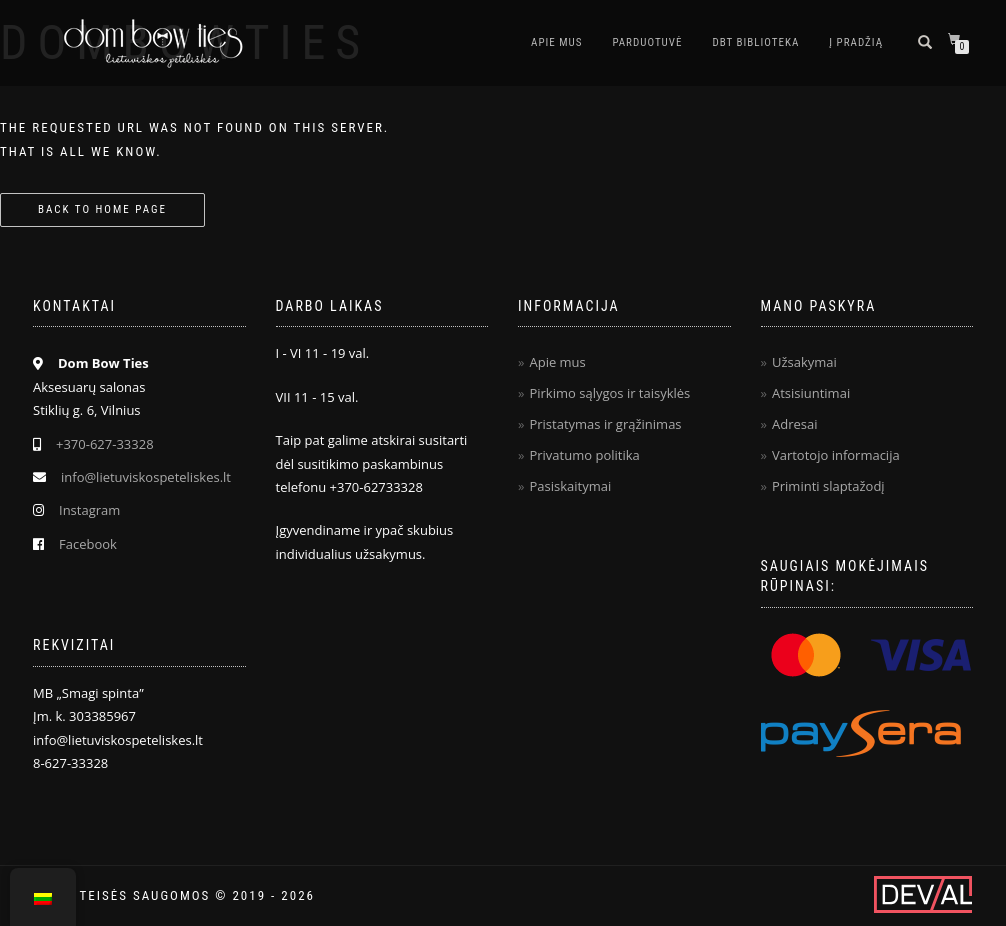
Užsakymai (804, 362)
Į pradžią (856, 42)
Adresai (795, 424)
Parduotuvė (647, 42)
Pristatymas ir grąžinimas (605, 424)
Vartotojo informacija (836, 455)
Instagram (89, 510)
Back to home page (102, 209)
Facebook (88, 544)
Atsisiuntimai (811, 393)
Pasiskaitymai (570, 486)
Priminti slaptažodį (828, 486)
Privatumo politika (584, 455)
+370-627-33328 (105, 444)
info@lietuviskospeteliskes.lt (146, 477)
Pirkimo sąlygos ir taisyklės (609, 393)
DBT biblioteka (755, 42)
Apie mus (556, 42)
